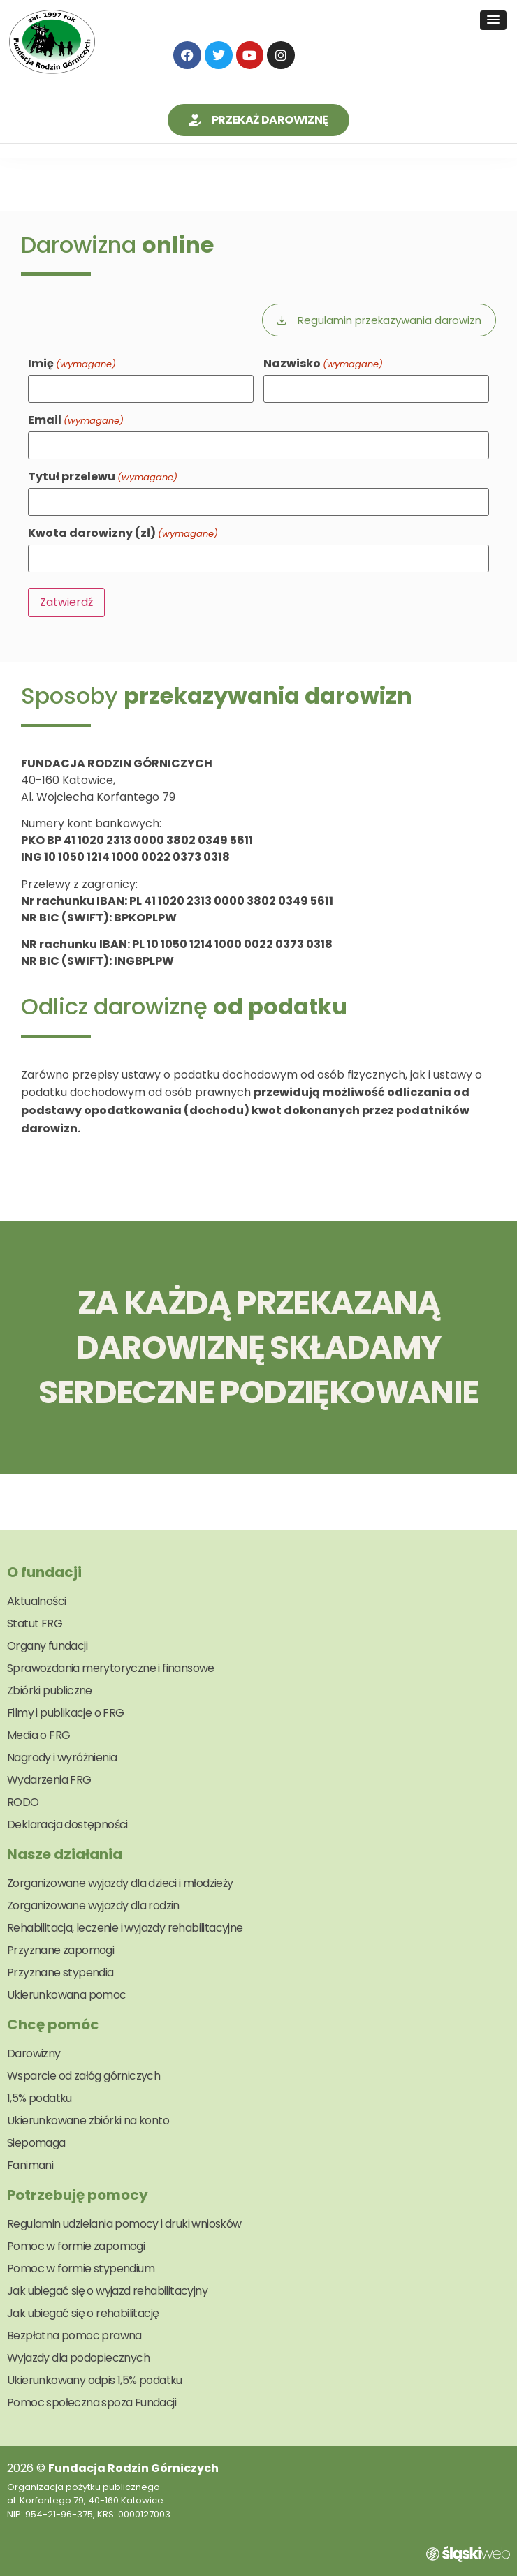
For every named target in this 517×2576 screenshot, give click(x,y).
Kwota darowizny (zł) (123, 533)
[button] (493, 20)
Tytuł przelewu (102, 476)
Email (76, 420)
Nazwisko (323, 363)
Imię (72, 363)
